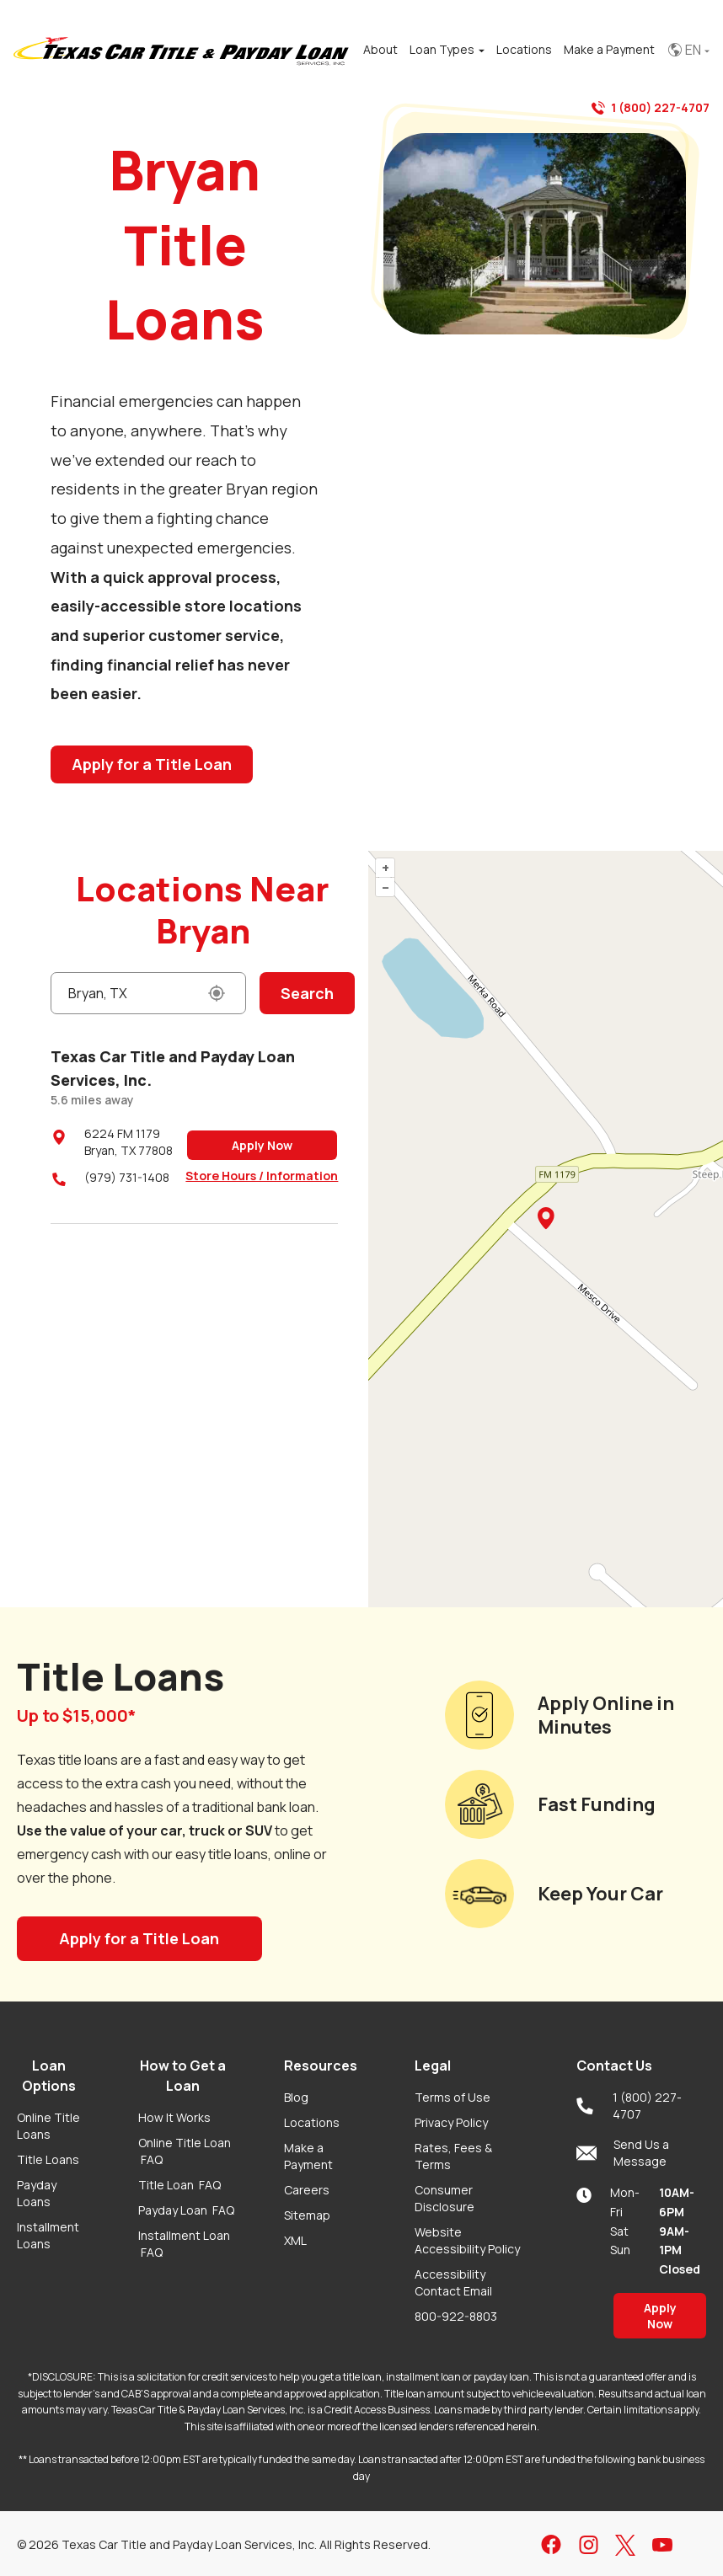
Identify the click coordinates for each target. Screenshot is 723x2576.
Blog (296, 2097)
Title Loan (179, 2185)
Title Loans (48, 2159)
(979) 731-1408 (126, 1177)
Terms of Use (452, 2097)
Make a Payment (308, 2156)
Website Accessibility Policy (467, 2240)
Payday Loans (36, 2193)
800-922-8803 (456, 2316)
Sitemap (307, 2215)
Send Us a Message (622, 2152)
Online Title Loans (48, 2125)
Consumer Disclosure (444, 2198)
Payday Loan (186, 2210)
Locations (312, 2122)
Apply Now (262, 1145)
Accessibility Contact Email (453, 2282)
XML (295, 2240)
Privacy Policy (451, 2122)
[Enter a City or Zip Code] (148, 993)
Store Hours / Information (261, 1176)
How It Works (174, 2117)
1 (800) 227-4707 (651, 107)
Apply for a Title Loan (152, 764)
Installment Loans (48, 2235)
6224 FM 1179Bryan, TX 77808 (128, 1141)
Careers (306, 2190)
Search (307, 993)
